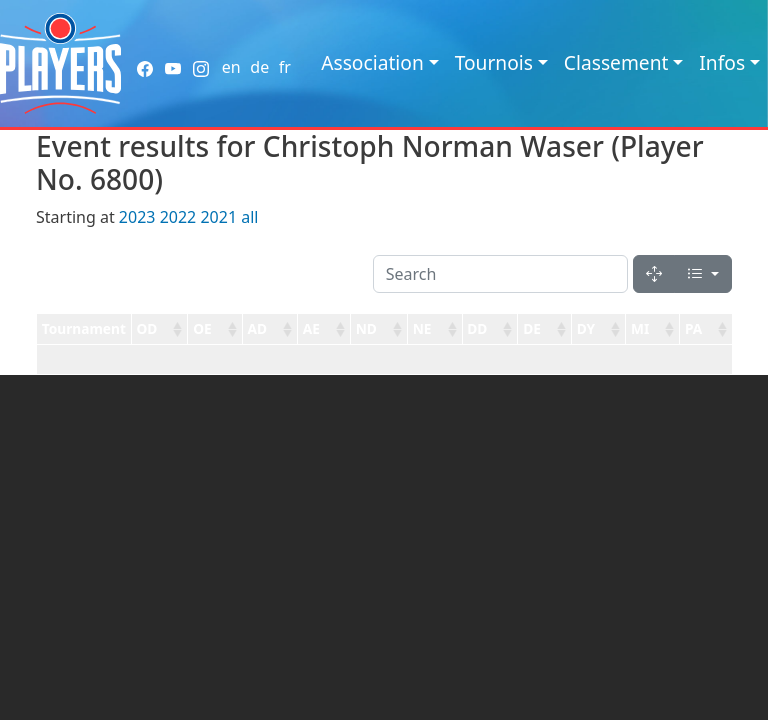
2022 (178, 217)
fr (285, 67)
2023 (137, 217)
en (231, 67)
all (249, 217)
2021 (218, 217)
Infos (722, 62)
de (259, 67)
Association (372, 62)
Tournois (494, 62)
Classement (616, 62)
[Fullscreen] (654, 274)
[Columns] (703, 274)
